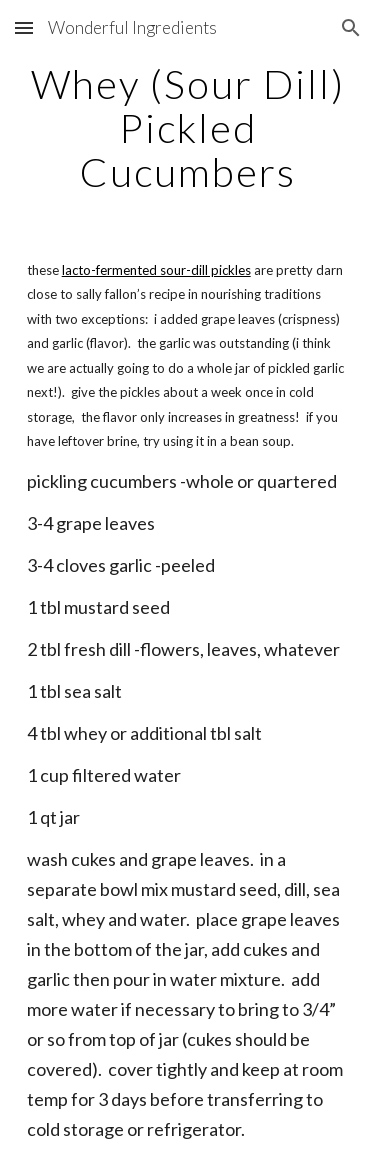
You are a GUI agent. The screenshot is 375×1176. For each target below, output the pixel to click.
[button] (24, 27)
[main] (188, 128)
